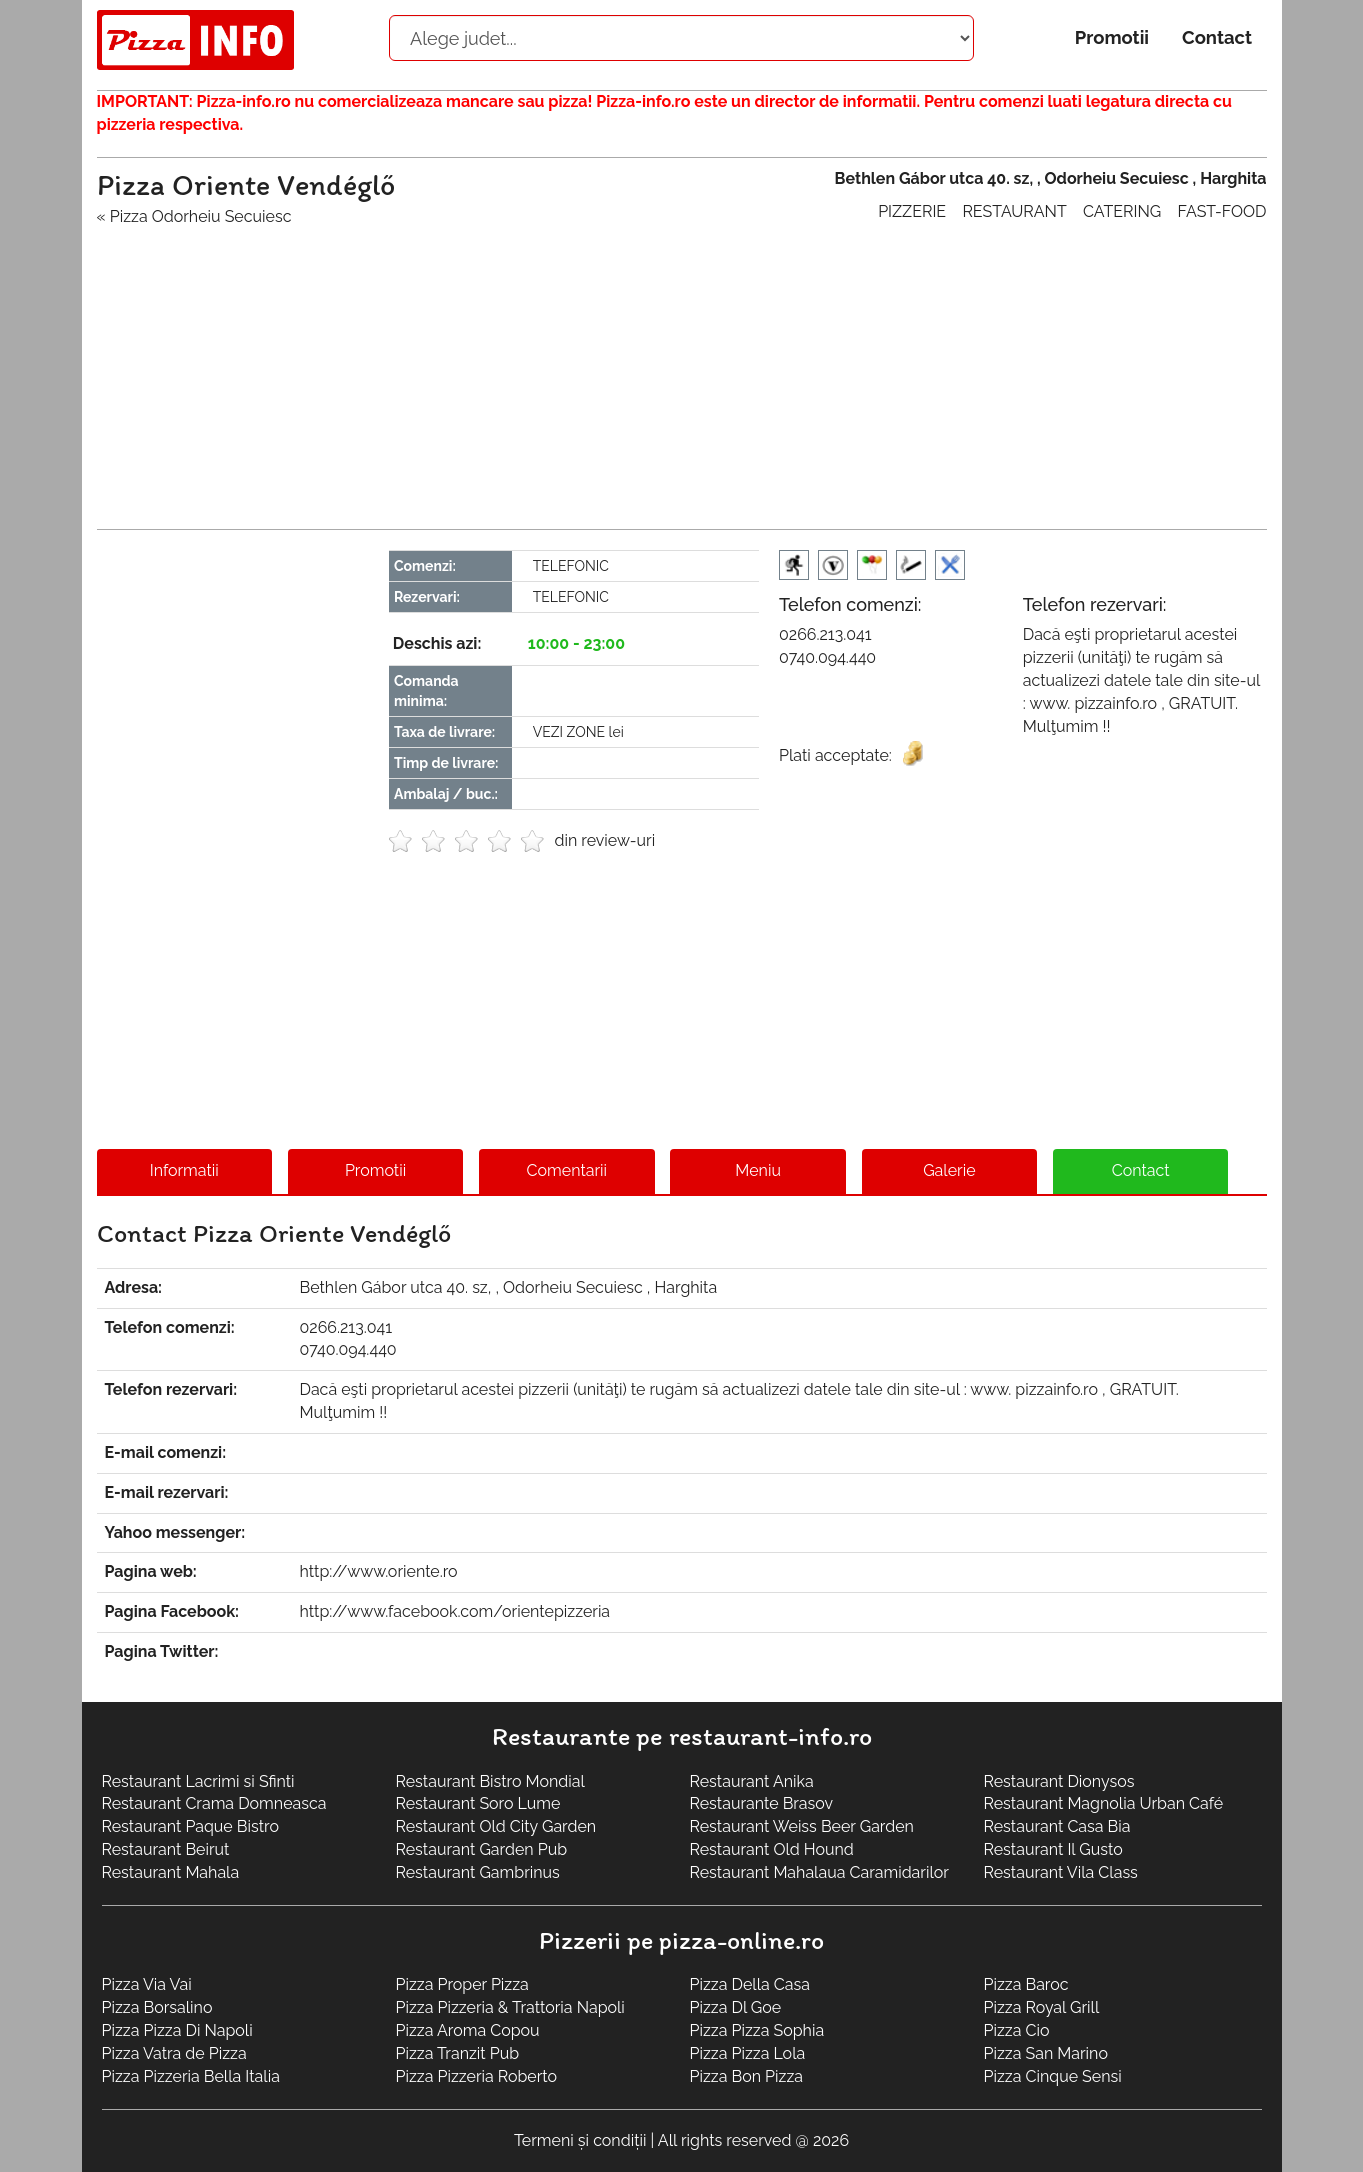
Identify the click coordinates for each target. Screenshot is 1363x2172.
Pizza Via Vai (147, 1984)
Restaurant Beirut (166, 1849)
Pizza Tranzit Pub (458, 2053)
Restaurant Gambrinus (478, 1872)
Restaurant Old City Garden (496, 1826)
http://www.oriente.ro (379, 1571)
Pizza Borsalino (157, 2007)
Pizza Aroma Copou (468, 2030)
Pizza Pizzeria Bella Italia (191, 2076)
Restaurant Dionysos (1059, 1781)
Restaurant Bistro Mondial (490, 1781)
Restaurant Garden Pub (482, 1849)
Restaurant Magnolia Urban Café (1104, 1803)
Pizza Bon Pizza (746, 2076)
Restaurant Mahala (171, 1872)
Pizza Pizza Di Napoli (177, 2030)
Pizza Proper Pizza (462, 1984)
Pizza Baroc (1026, 1984)
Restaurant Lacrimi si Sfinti (198, 1781)
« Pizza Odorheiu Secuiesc (194, 216)
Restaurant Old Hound (772, 1849)
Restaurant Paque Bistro (190, 1826)
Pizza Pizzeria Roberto (477, 2076)
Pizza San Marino (1046, 2053)
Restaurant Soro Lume (478, 1803)
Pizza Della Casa (750, 1984)
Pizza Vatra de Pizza (174, 2053)
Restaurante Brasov (762, 1803)
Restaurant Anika (752, 1781)
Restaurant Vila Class (1061, 1872)
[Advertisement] (682, 369)
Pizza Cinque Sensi (1053, 2076)
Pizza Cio (1017, 2030)
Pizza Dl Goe (736, 2007)
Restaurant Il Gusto (1053, 1849)
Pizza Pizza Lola (748, 2053)
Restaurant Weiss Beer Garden (802, 1826)
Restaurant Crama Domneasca (214, 1803)
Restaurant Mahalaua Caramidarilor (819, 1872)
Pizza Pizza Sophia (757, 2030)
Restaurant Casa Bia (1057, 1826)
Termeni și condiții (580, 2140)
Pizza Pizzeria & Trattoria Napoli (510, 2007)
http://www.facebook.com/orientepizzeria (455, 1611)
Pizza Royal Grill (1042, 2007)
